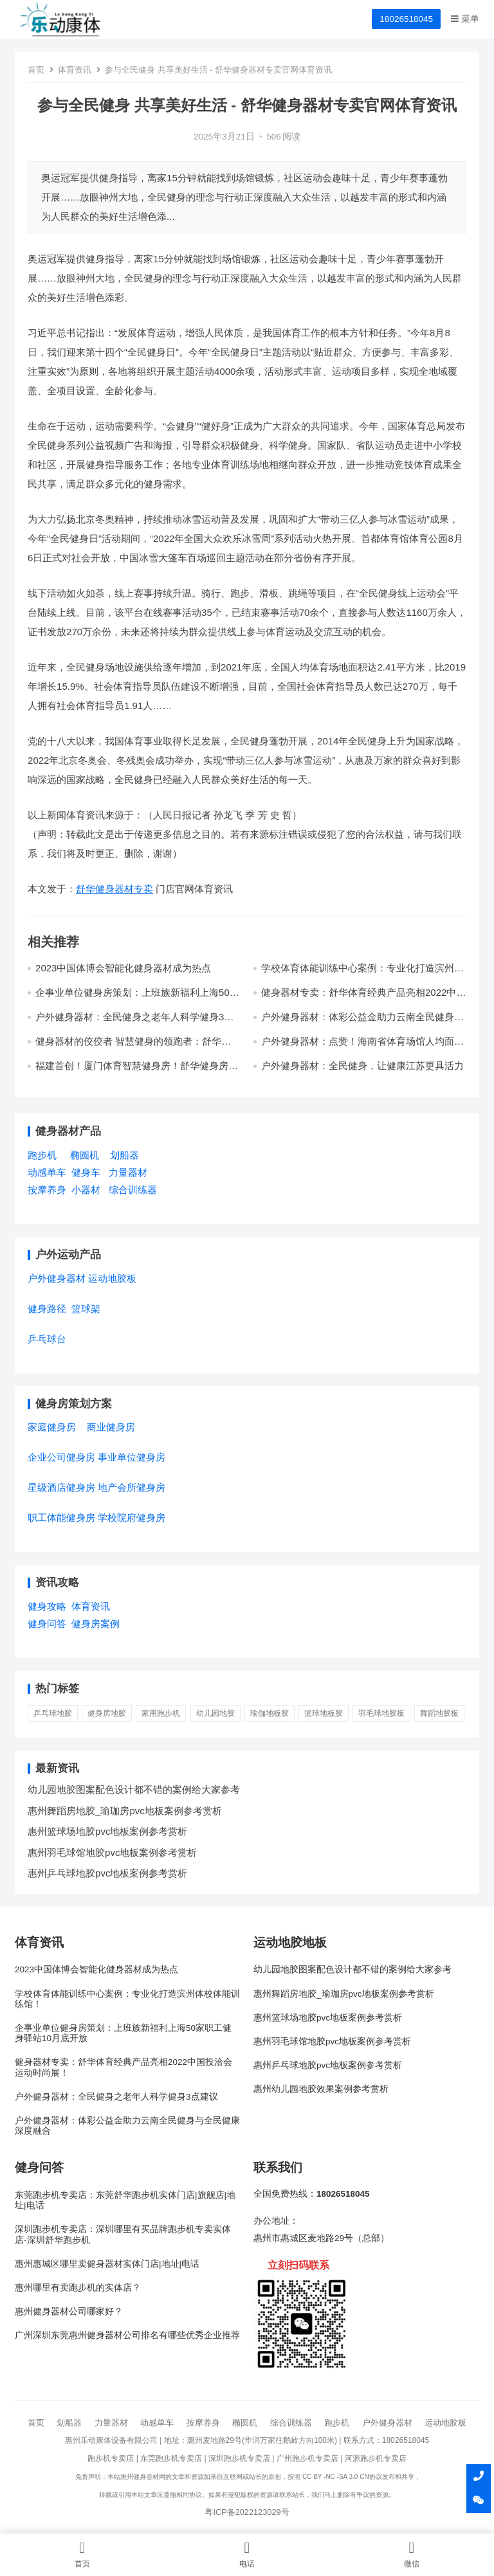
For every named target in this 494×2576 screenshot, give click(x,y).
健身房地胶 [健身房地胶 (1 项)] (106, 1713)
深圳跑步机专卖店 (239, 2458)
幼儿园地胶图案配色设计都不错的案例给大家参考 (134, 1789)
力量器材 (111, 2422)
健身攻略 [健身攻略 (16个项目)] (47, 1606)
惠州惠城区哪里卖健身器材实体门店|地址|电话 (107, 2264)
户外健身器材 (387, 2422)
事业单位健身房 (131, 1457)
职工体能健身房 (61, 1517)
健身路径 (47, 1308)
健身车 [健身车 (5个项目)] (85, 1172)
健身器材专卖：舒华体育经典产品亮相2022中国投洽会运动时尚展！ (123, 2067)
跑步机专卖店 (110, 2458)
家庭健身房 (52, 1426)
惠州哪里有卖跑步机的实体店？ (78, 2287)
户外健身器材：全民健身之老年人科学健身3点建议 (116, 2097)
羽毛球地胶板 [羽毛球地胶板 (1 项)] (381, 1713)
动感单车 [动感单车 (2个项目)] (47, 1172)
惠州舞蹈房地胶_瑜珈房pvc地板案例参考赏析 (125, 1810)
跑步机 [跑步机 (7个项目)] (42, 1154)
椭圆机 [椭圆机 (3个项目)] (84, 1154)
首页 (36, 70)
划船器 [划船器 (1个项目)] (124, 1154)
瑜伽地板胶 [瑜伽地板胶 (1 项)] (269, 1713)
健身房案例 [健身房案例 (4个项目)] (95, 1623)
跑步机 (336, 2422)
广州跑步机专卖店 (307, 2458)
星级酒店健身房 (61, 1487)
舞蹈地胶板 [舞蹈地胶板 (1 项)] (439, 1713)
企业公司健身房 (61, 1457)
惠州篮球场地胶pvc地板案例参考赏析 (107, 1831)
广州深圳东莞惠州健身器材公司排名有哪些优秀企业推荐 (127, 2335)
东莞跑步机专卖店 (171, 2458)
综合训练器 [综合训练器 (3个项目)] (133, 1189)
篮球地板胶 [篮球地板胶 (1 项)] (323, 1713)
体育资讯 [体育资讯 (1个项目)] (90, 1606)
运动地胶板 (445, 2422)
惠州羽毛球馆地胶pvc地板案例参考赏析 (112, 1852)
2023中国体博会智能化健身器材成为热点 (123, 967)
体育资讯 (74, 70)
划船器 (69, 2422)
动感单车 (157, 2422)
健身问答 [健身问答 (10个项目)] (47, 1623)
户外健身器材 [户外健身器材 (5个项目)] (57, 1278)
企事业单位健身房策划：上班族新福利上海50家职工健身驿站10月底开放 (137, 998)
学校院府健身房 (131, 1517)
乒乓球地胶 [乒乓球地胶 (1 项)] (52, 1713)
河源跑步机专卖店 (376, 2458)
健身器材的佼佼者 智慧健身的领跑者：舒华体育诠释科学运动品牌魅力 (133, 1047)
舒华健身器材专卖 (114, 888)
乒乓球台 (47, 1338)
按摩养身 (203, 2422)
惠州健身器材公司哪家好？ (69, 2311)
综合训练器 (291, 2422)
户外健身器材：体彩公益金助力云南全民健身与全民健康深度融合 (127, 2126)
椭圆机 (244, 2422)
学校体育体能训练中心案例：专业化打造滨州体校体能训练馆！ (127, 1999)
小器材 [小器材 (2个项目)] (85, 1189)
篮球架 (85, 1308)
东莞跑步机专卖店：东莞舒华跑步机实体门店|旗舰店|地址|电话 (125, 2200)
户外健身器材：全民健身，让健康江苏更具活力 (362, 1065)
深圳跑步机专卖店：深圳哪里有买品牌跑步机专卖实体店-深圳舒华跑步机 (123, 2234)
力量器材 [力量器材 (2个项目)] (128, 1172)
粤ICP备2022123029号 (247, 2512)
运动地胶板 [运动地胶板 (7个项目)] (112, 1278)
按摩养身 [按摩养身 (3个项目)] (47, 1189)
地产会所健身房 (131, 1487)
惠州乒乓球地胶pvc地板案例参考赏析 (107, 1873)
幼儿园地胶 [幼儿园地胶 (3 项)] (215, 1713)
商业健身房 (111, 1426)
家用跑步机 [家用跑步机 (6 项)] (161, 1713)
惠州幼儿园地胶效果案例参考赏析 (321, 2089)
